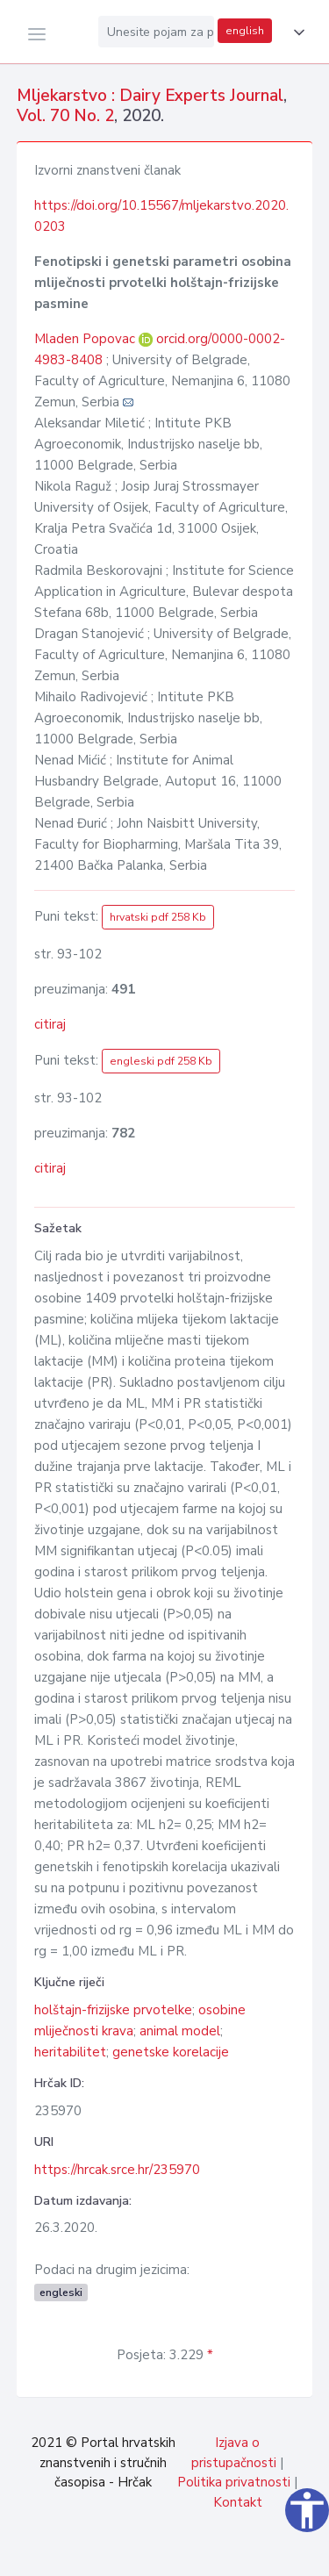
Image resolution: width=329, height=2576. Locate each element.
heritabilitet (70, 2052)
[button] (295, 32)
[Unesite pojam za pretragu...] (156, 31)
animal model (179, 2031)
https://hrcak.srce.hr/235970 (117, 2169)
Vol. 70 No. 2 (65, 115)
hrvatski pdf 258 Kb (158, 917)
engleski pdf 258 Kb (161, 1061)
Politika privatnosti (233, 2482)
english (244, 31)
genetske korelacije (170, 2052)
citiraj (50, 1024)
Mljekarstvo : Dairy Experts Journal (150, 95)
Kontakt (237, 2502)
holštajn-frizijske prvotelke (113, 2010)
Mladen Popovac (86, 339)
